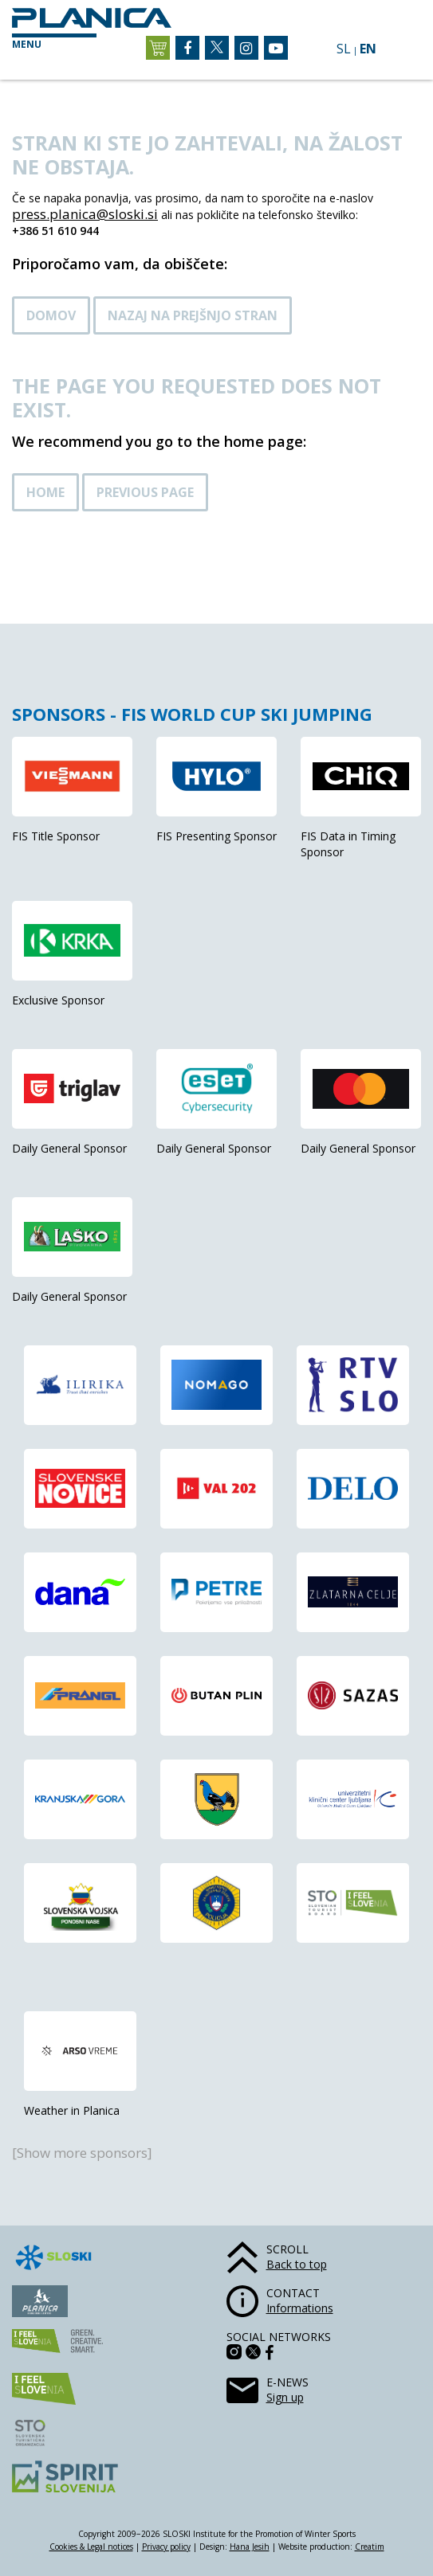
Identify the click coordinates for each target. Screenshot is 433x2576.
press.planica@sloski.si (85, 214)
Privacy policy (166, 2546)
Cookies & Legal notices (91, 2546)
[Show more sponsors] (82, 2152)
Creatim (369, 2546)
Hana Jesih (250, 2546)
